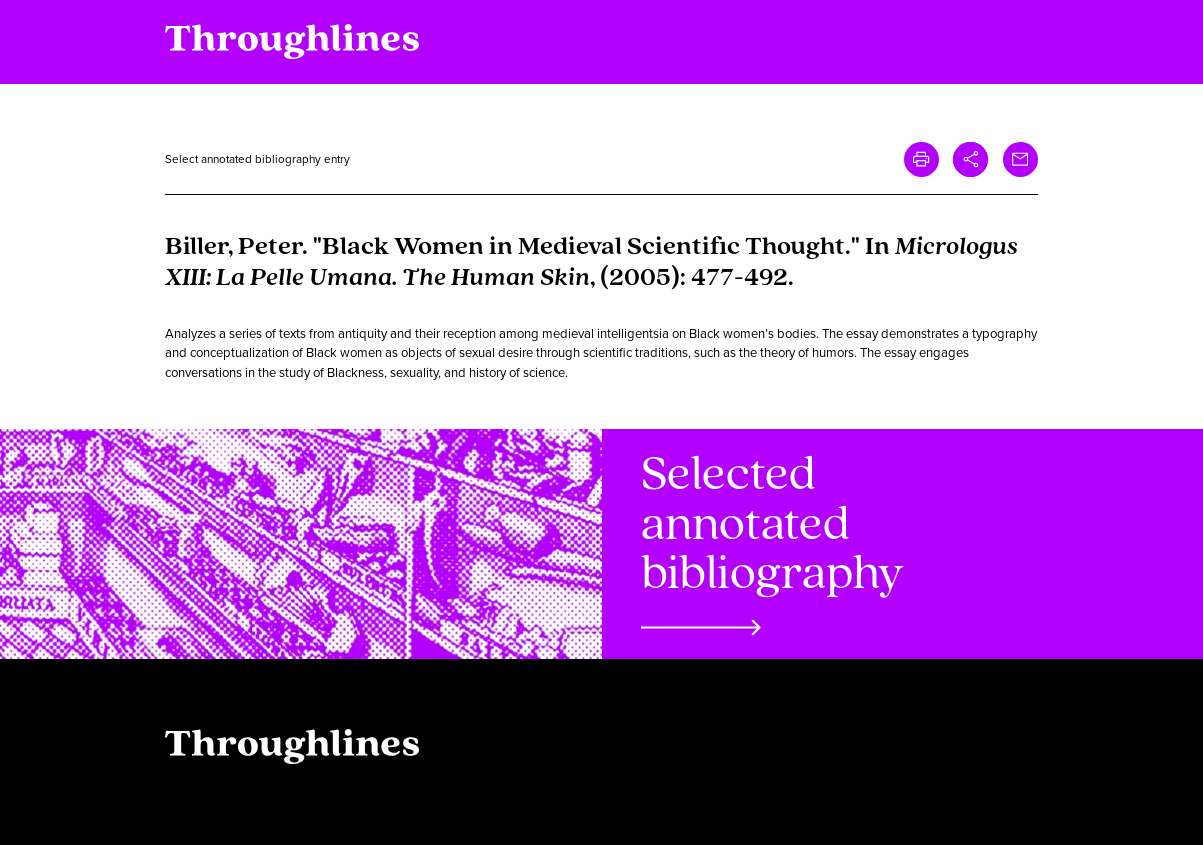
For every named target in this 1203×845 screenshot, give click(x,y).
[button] (970, 159)
